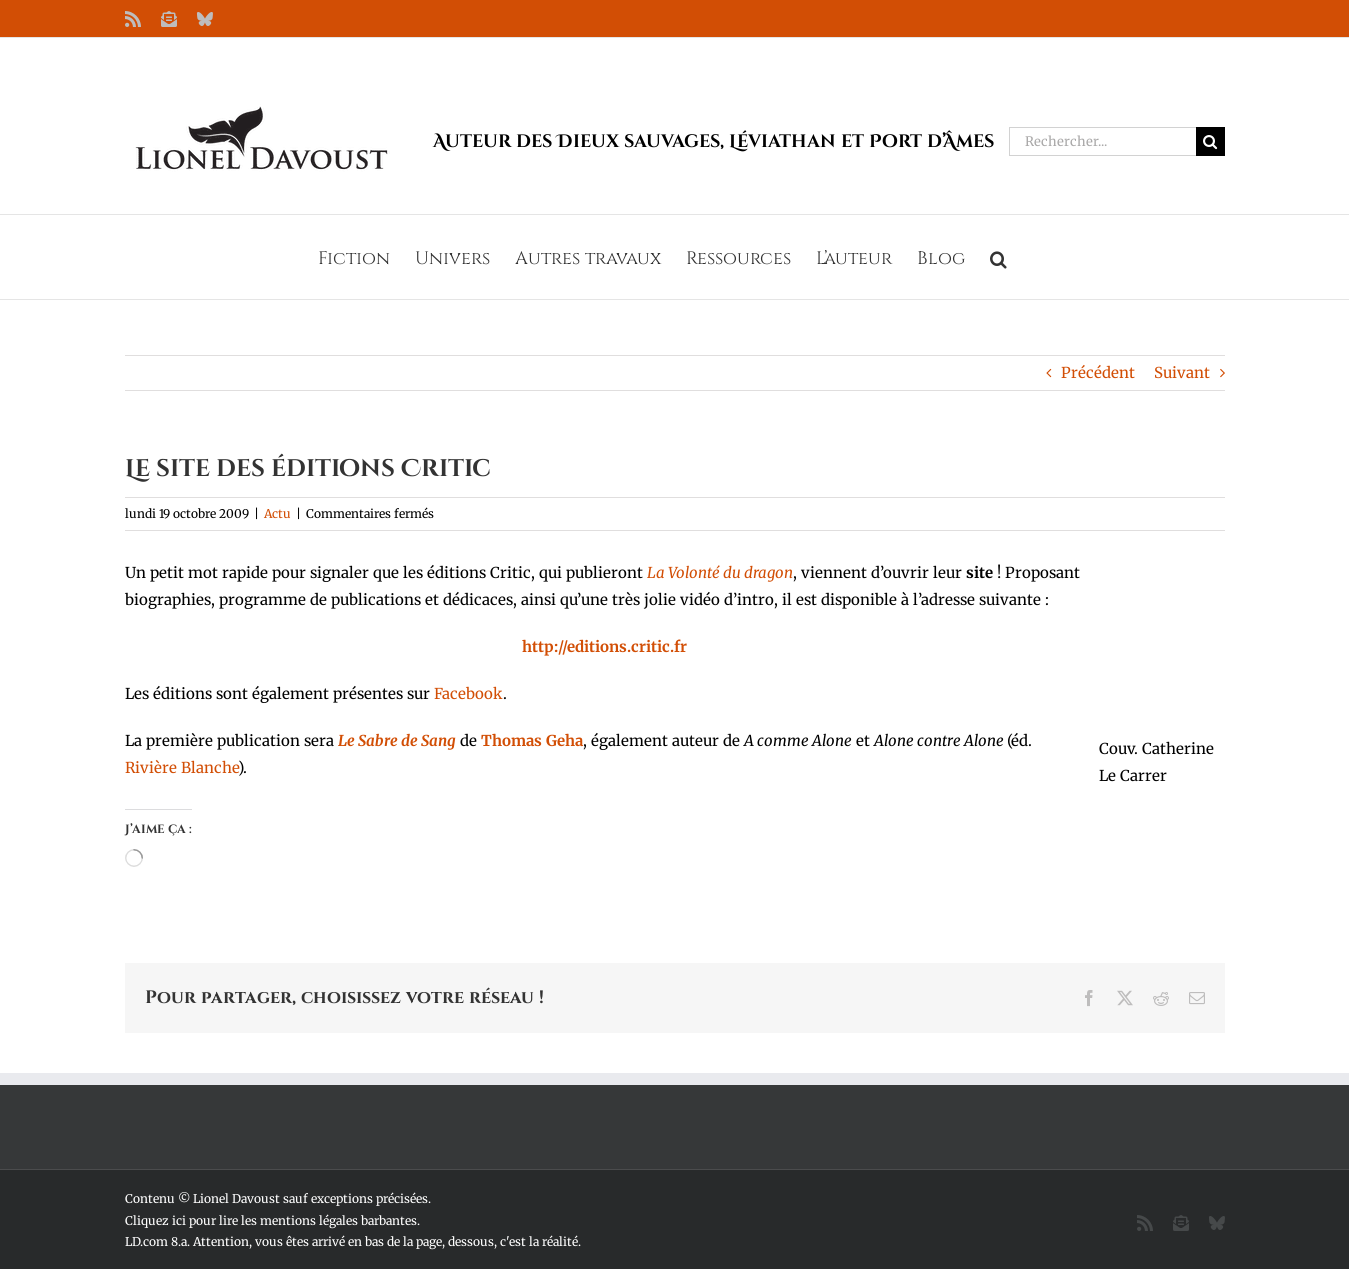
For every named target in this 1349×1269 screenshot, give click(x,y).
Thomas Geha (532, 740)
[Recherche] (1210, 141)
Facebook (468, 693)
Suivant (1182, 372)
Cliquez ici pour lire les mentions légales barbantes (271, 1220)
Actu (277, 513)
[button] (998, 257)
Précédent (1098, 372)
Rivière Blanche (181, 767)
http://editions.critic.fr (604, 646)
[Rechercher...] (1102, 141)
